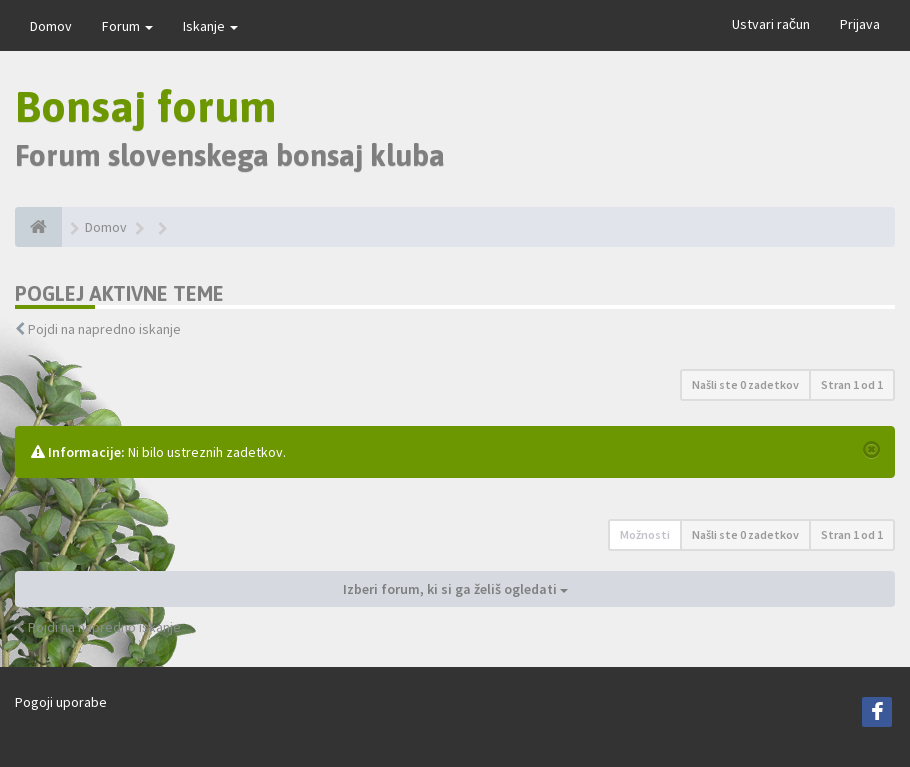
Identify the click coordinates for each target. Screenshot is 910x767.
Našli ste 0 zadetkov (745, 384)
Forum (127, 26)
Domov (51, 26)
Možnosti (645, 534)
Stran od (852, 384)
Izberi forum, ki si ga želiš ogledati (455, 589)
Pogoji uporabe (61, 702)
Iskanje (210, 26)
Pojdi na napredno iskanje (104, 329)
